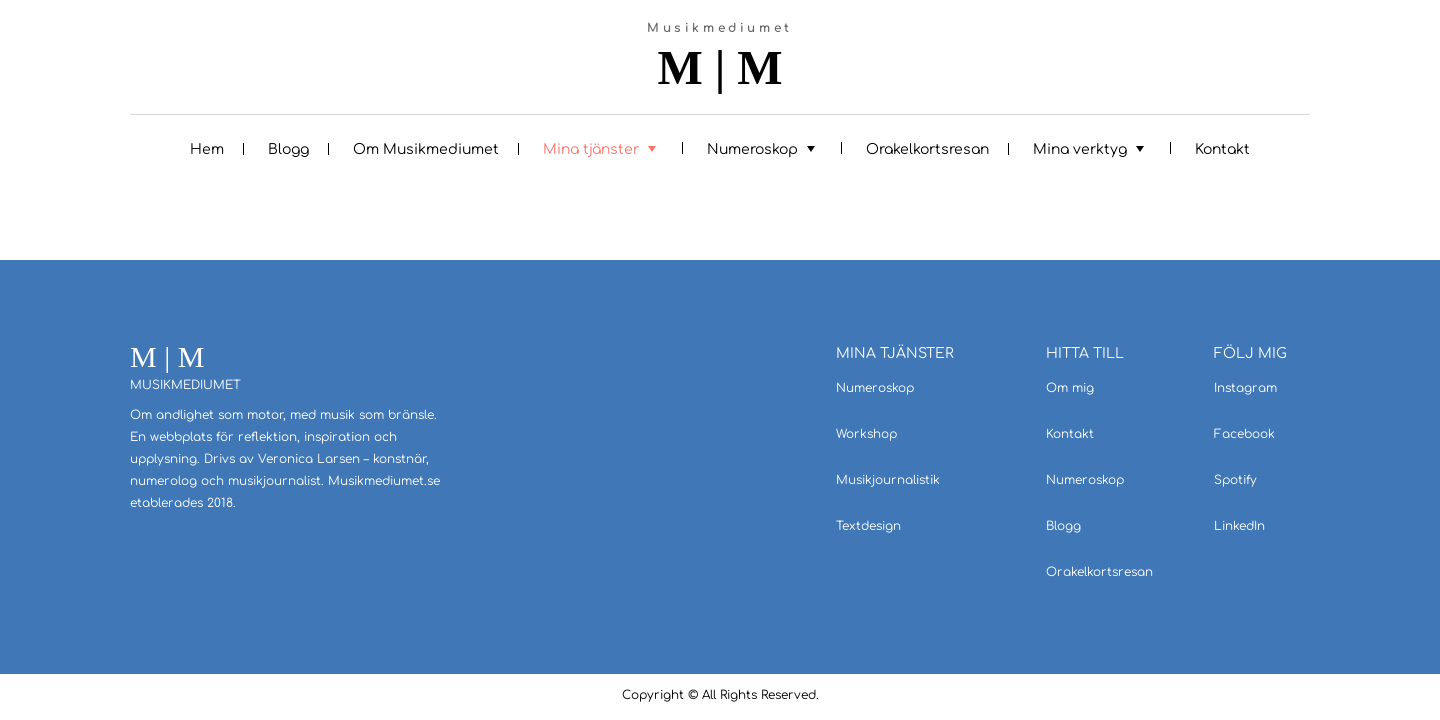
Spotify (1235, 480)
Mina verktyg (1080, 149)
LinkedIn (1239, 526)
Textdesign (868, 526)
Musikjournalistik (888, 480)
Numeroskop (752, 149)
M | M (719, 68)
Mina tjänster (591, 149)
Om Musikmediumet (426, 149)
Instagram (1245, 388)
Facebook (1244, 434)
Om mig (1070, 388)
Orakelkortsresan (927, 149)
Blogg (288, 149)
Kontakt (1222, 149)
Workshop (866, 434)
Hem (207, 149)
